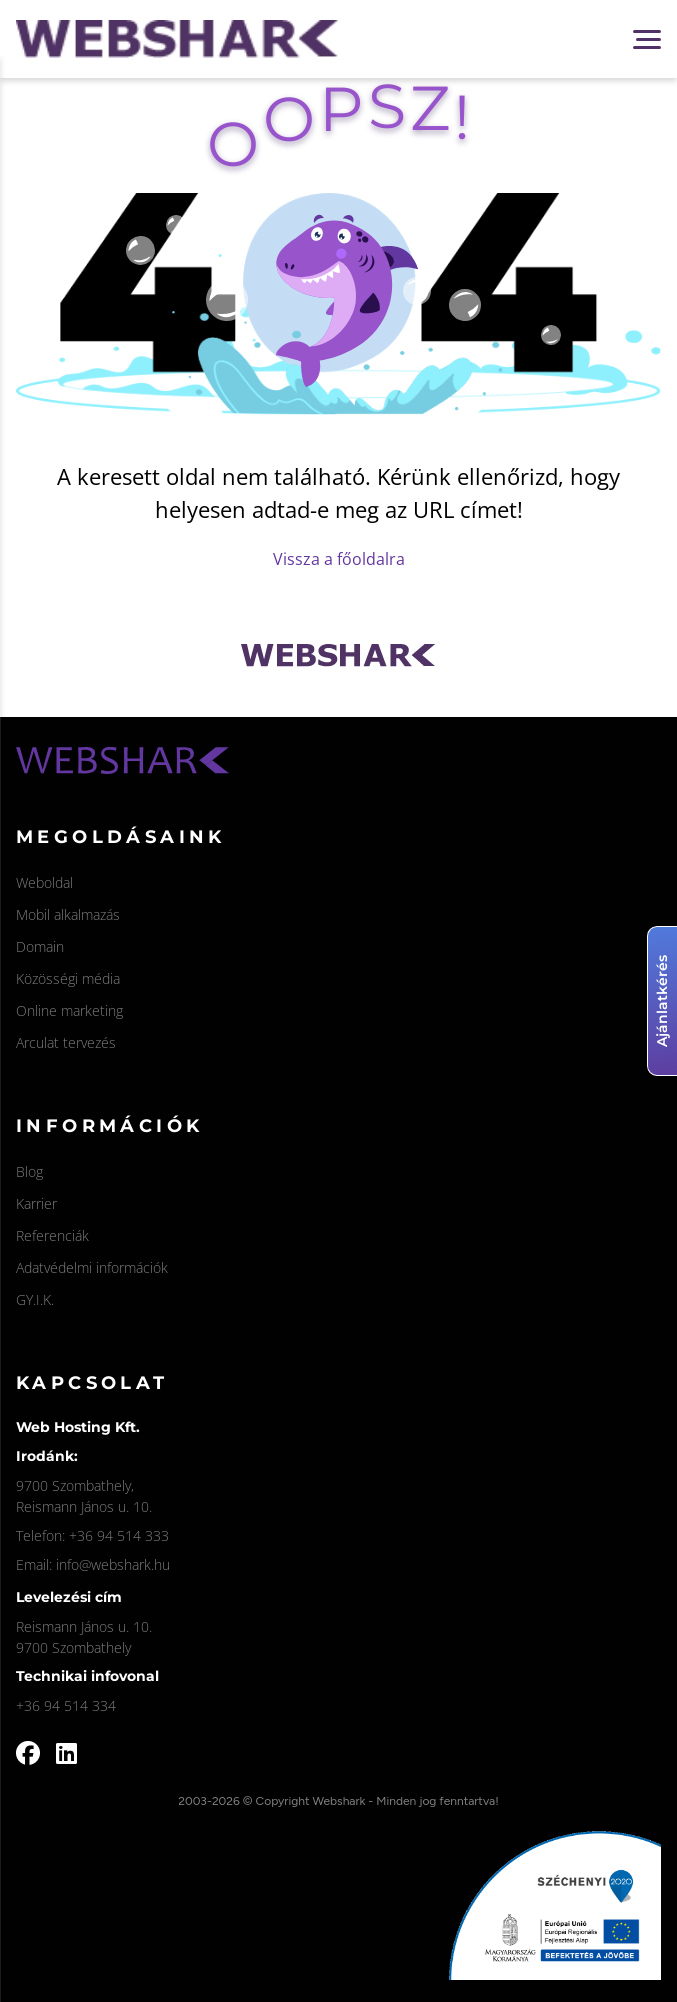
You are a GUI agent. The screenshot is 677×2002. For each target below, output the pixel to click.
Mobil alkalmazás (68, 914)
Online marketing (69, 1010)
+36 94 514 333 (119, 1535)
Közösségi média (68, 978)
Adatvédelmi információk (92, 1267)
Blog (29, 1171)
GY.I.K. (35, 1299)
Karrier (36, 1203)
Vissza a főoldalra (339, 559)
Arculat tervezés (66, 1042)
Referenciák (52, 1235)
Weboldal (44, 882)
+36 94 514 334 (66, 1705)
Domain (40, 946)
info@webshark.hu (113, 1564)
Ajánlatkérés (662, 1001)
